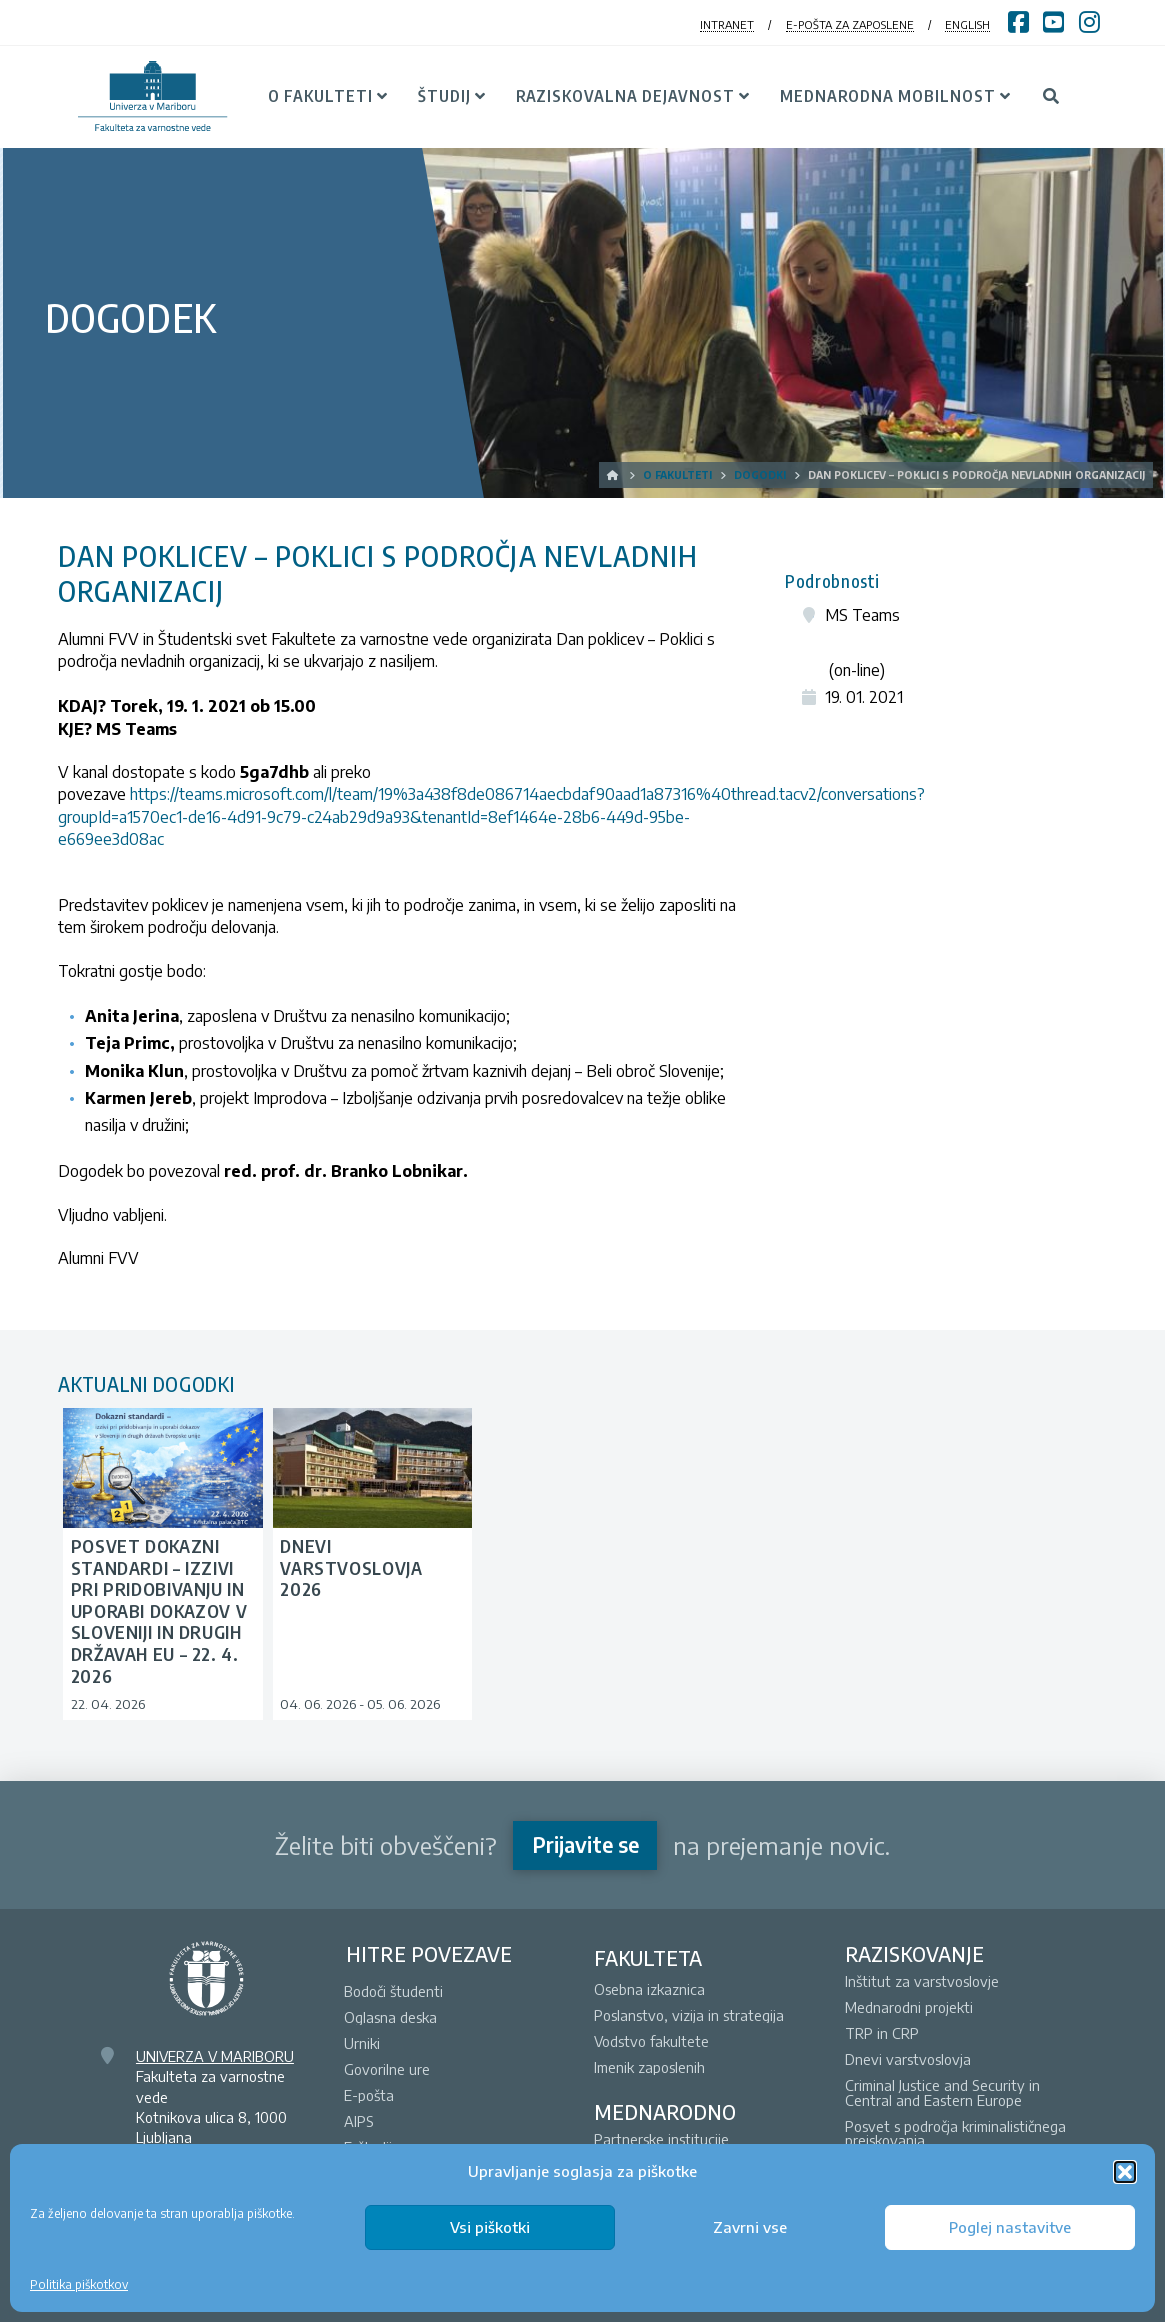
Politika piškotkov (79, 2284)
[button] (1125, 2172)
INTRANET (727, 24)
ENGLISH (967, 24)
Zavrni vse (750, 2227)
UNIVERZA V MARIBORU (215, 2056)
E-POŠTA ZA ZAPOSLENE (850, 24)
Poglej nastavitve (1010, 2227)
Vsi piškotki (490, 2227)
